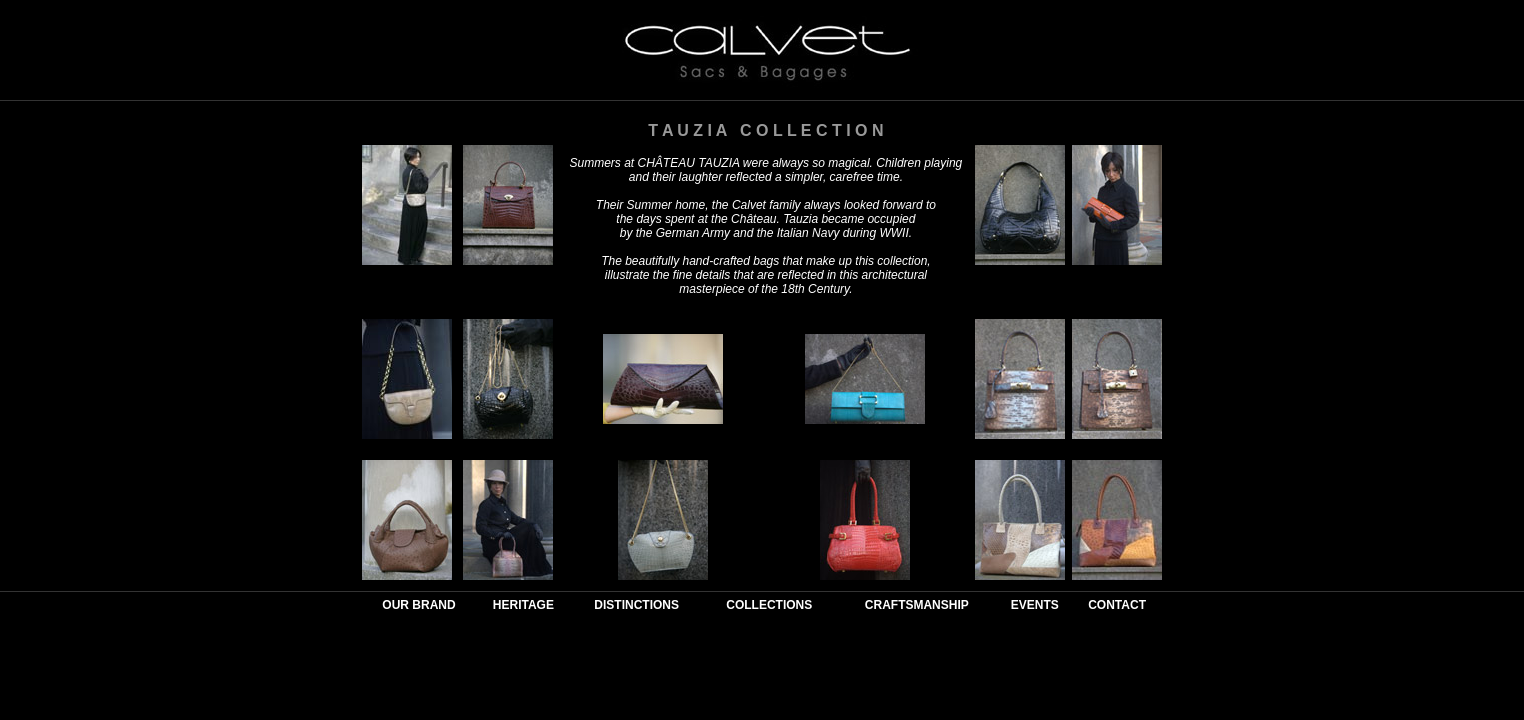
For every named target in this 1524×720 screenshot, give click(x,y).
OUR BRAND (418, 605)
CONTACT (1117, 605)
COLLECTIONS (769, 605)
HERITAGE (523, 605)
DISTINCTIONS (636, 605)
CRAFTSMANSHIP (917, 605)
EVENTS (1035, 605)
